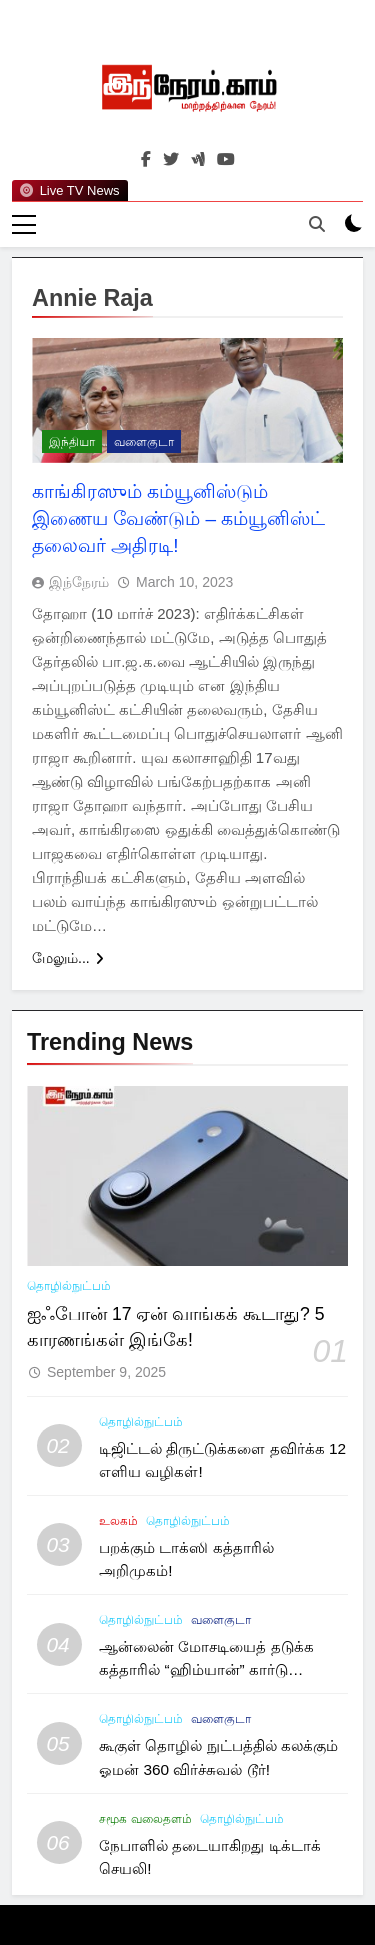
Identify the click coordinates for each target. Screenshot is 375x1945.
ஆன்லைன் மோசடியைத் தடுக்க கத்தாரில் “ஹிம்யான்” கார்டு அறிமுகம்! (206, 1669)
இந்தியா (72, 442)
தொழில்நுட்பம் (69, 1286)
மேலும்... (68, 958)
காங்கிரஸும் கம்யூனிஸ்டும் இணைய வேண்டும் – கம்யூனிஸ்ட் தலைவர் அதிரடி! (178, 518)
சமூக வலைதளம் (145, 1819)
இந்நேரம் (79, 582)
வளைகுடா (144, 442)
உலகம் (118, 1521)
